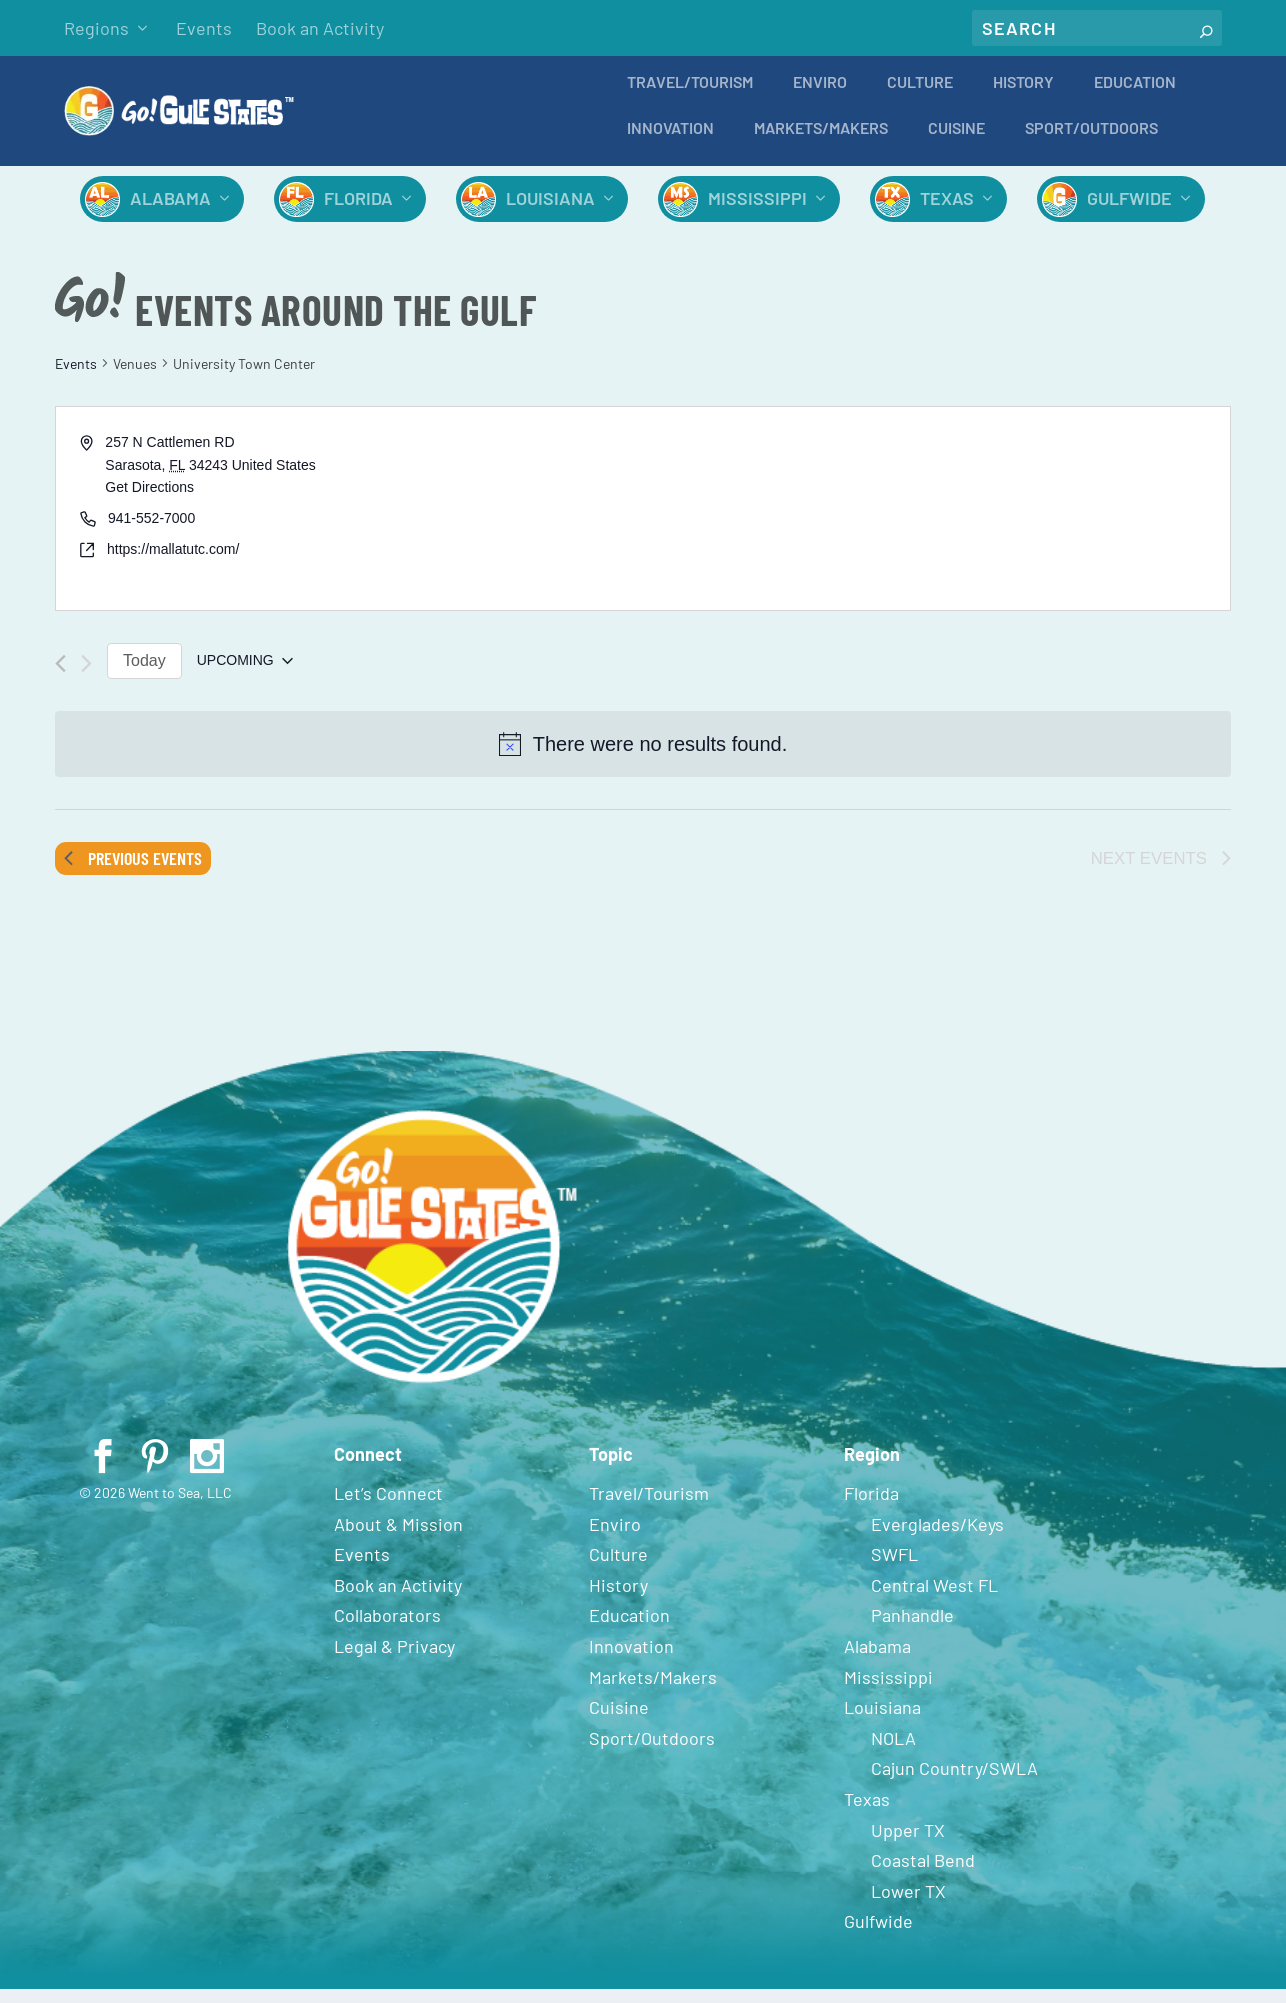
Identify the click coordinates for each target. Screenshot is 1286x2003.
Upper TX (908, 1844)
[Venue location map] (935, 522)
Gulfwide (1129, 212)
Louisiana (550, 212)
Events (204, 28)
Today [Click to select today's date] (144, 674)
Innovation (670, 142)
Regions (96, 28)
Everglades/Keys (937, 1538)
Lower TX (908, 1905)
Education (1135, 96)
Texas (947, 212)
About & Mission (398, 1538)
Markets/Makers (821, 142)
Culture (920, 96)
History (1023, 96)
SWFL (894, 1568)
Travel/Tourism (690, 96)
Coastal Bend (923, 1874)
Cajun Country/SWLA (954, 1782)
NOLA (893, 1752)
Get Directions (149, 501)
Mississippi (757, 212)
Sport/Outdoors (1091, 142)
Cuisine (956, 142)
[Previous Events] (60, 677)
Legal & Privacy (394, 1660)
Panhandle (912, 1629)
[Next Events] (86, 677)
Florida (358, 212)
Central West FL (934, 1599)
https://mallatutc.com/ (173, 563)
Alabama (170, 212)
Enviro (820, 96)
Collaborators (387, 1629)
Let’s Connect (388, 1507)
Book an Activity (320, 28)
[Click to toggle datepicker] (245, 675)
